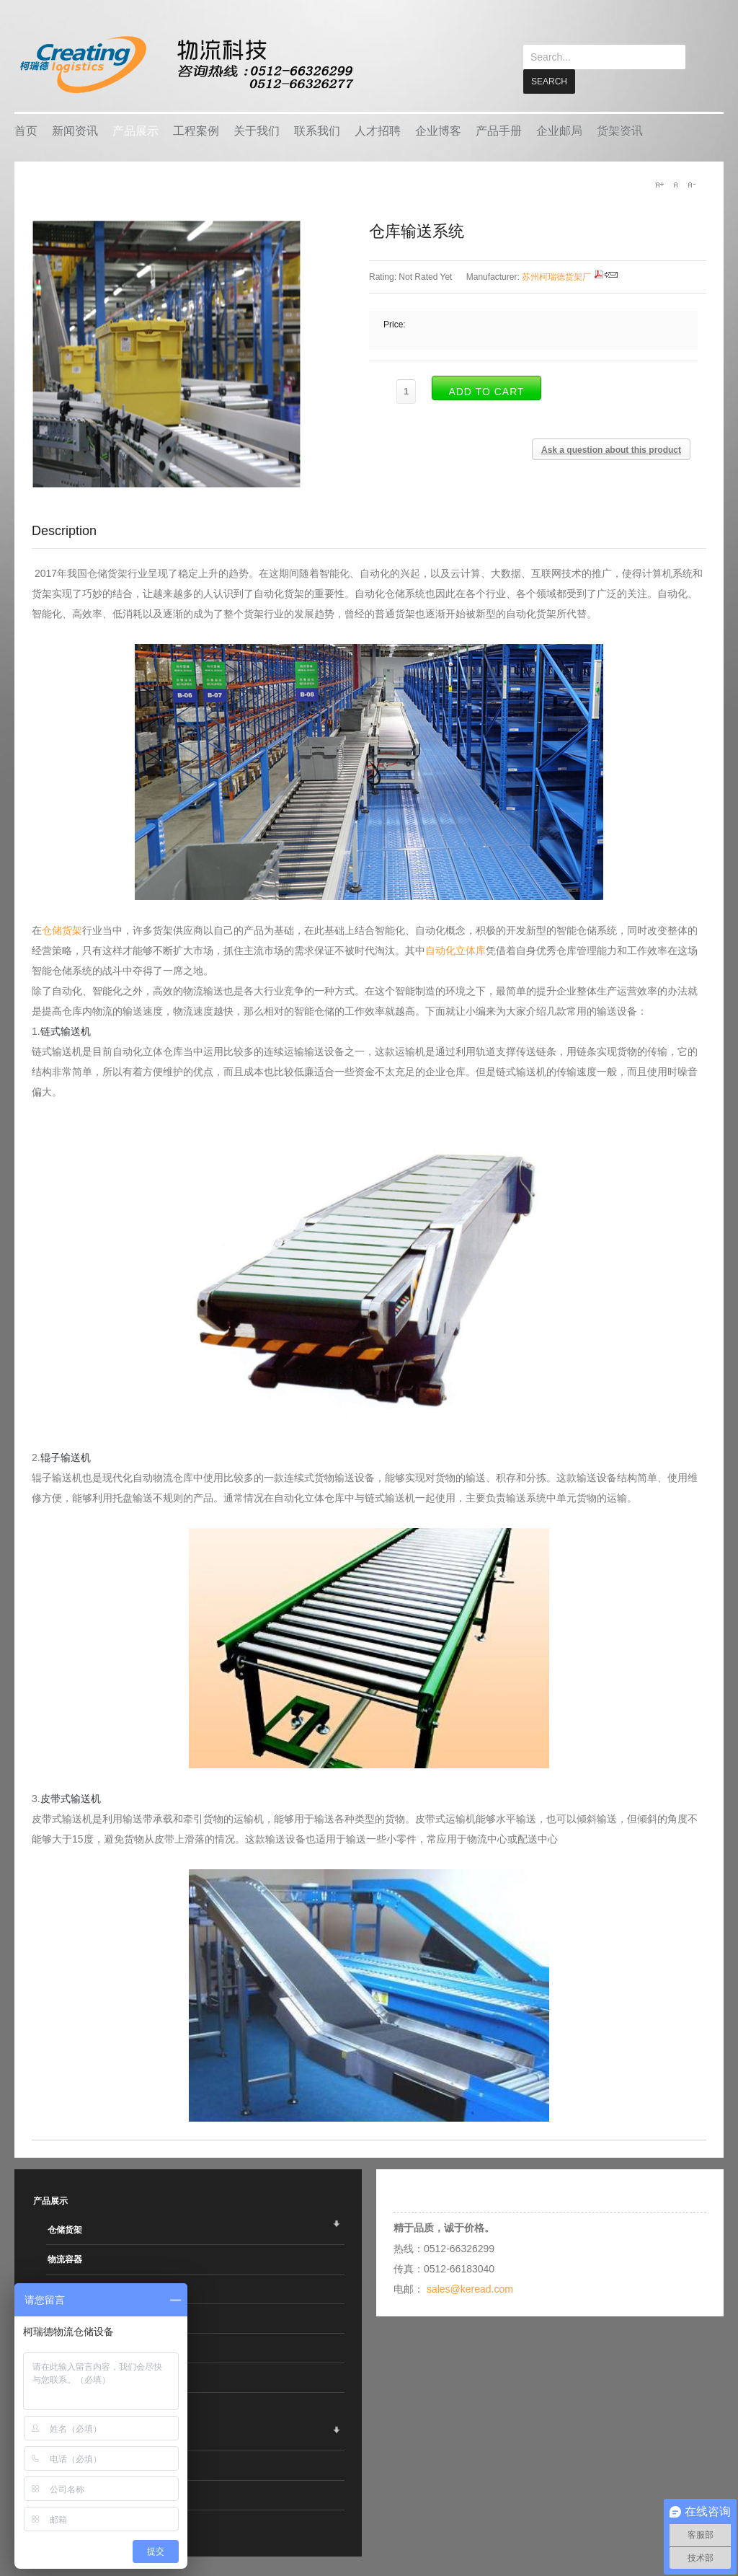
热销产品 (65, 2465)
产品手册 (499, 130)
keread (185, 64)
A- (691, 184)
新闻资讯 (75, 130)
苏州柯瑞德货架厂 (556, 276)
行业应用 (65, 2494)
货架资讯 (620, 130)
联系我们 (317, 130)
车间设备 (65, 2318)
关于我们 (257, 130)
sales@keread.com (470, 2288)
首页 (25, 130)
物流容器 (65, 2259)
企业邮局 (559, 130)
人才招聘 (378, 130)
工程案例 (196, 130)
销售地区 (65, 2524)
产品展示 (135, 130)
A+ (659, 184)
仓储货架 (62, 929)
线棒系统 (65, 2377)
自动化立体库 (455, 950)
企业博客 (438, 130)
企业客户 (65, 2435)
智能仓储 (65, 2288)
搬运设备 (65, 2347)
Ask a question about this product (611, 449)
